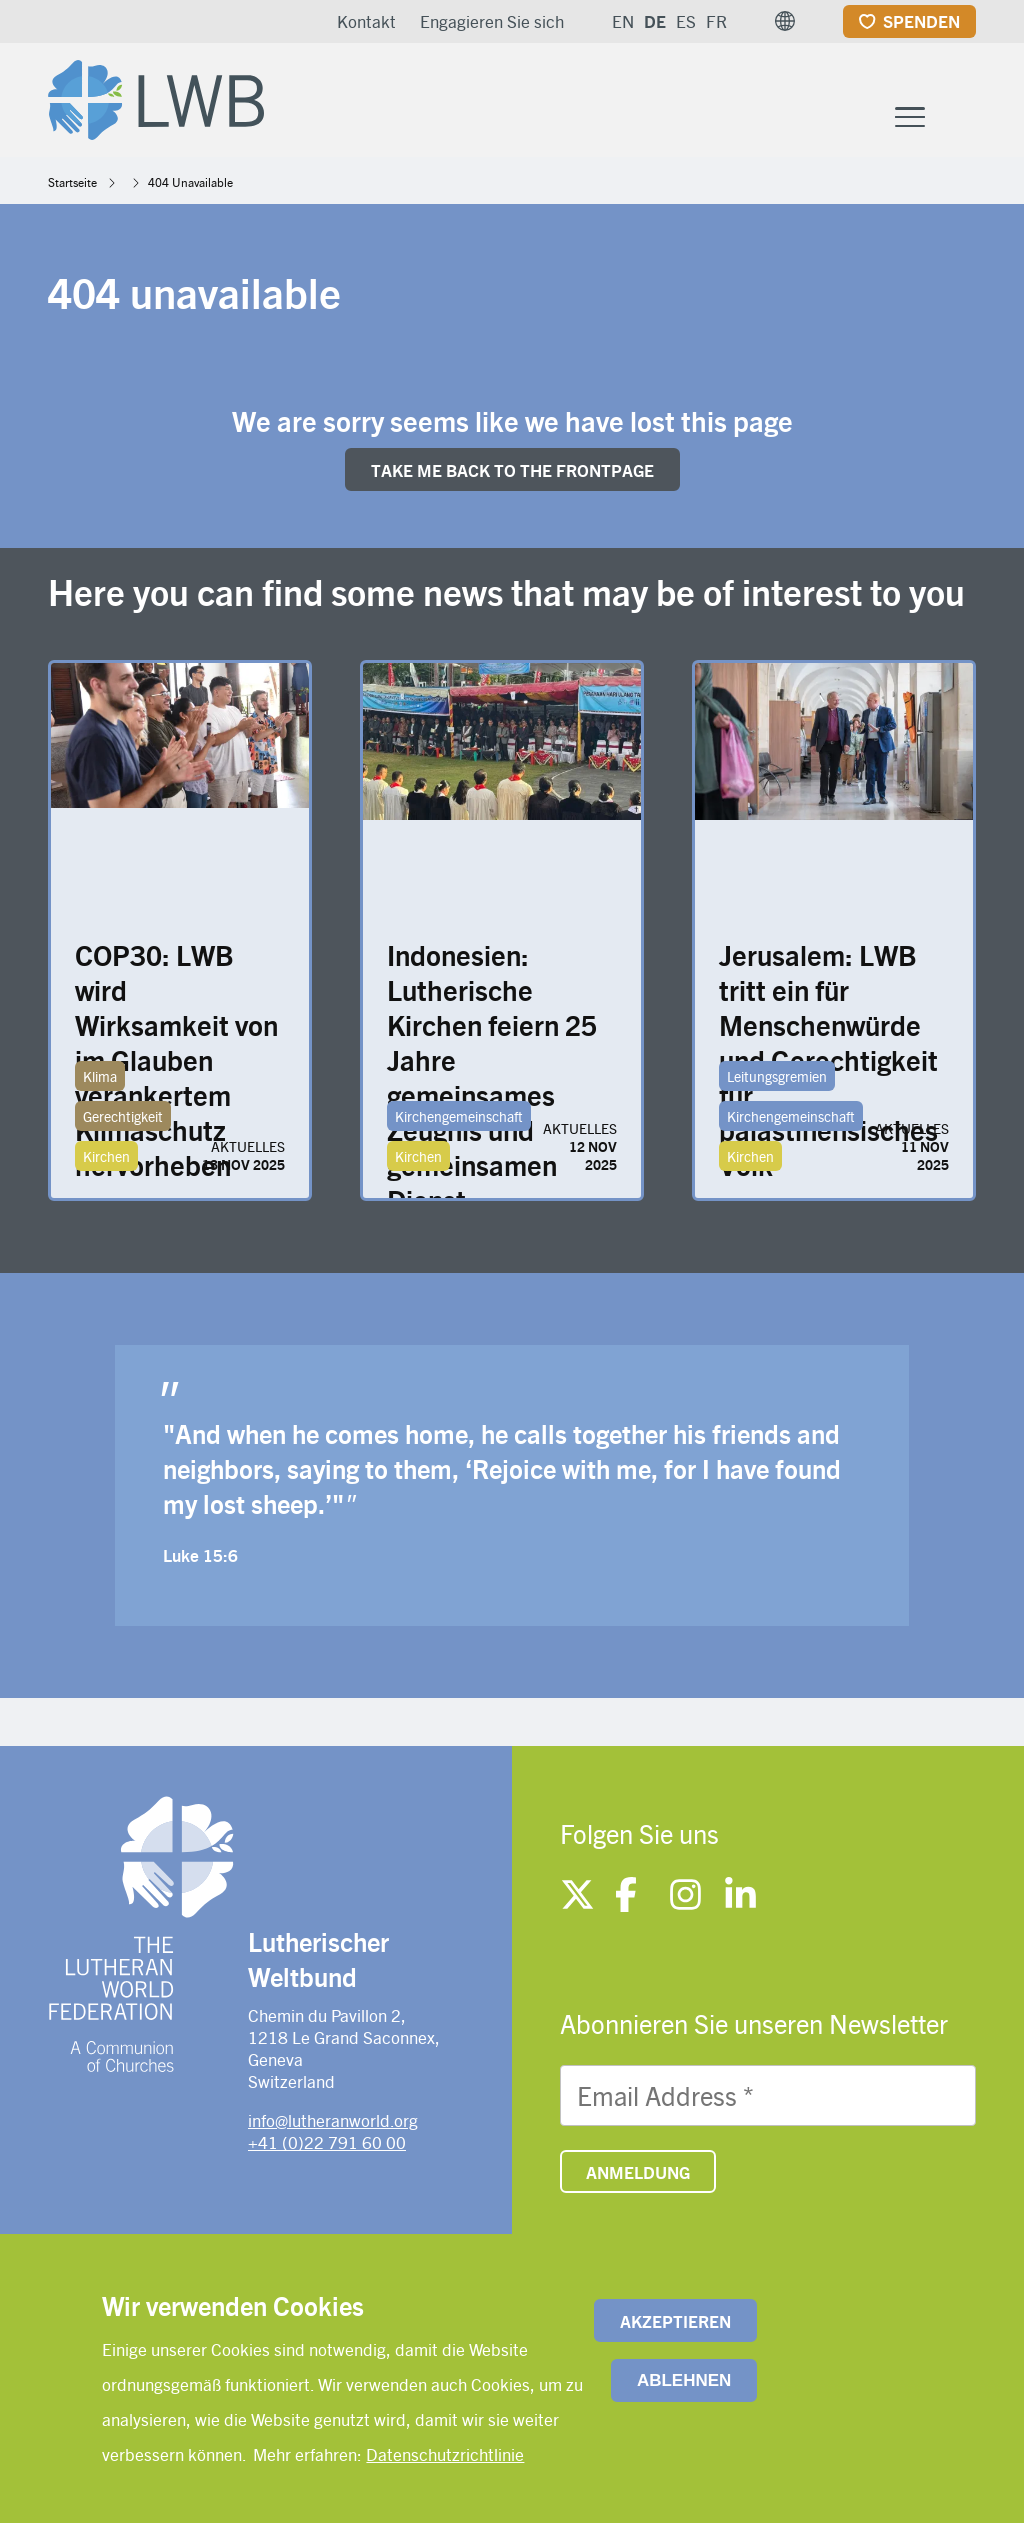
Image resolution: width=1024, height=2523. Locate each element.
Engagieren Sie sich (492, 21)
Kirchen (106, 1156)
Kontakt (366, 21)
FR (716, 21)
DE (655, 21)
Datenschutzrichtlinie (445, 2454)
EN (623, 21)
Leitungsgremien (777, 1076)
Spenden (921, 21)
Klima (100, 1076)
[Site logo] (156, 96)
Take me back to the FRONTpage (512, 470)
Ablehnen (684, 2380)
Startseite (72, 182)
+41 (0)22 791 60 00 (327, 2142)
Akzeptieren (675, 2321)
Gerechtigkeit (123, 1116)
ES (686, 21)
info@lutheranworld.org (333, 2120)
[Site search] (962, 116)
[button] (785, 21)
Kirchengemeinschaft (459, 1116)
